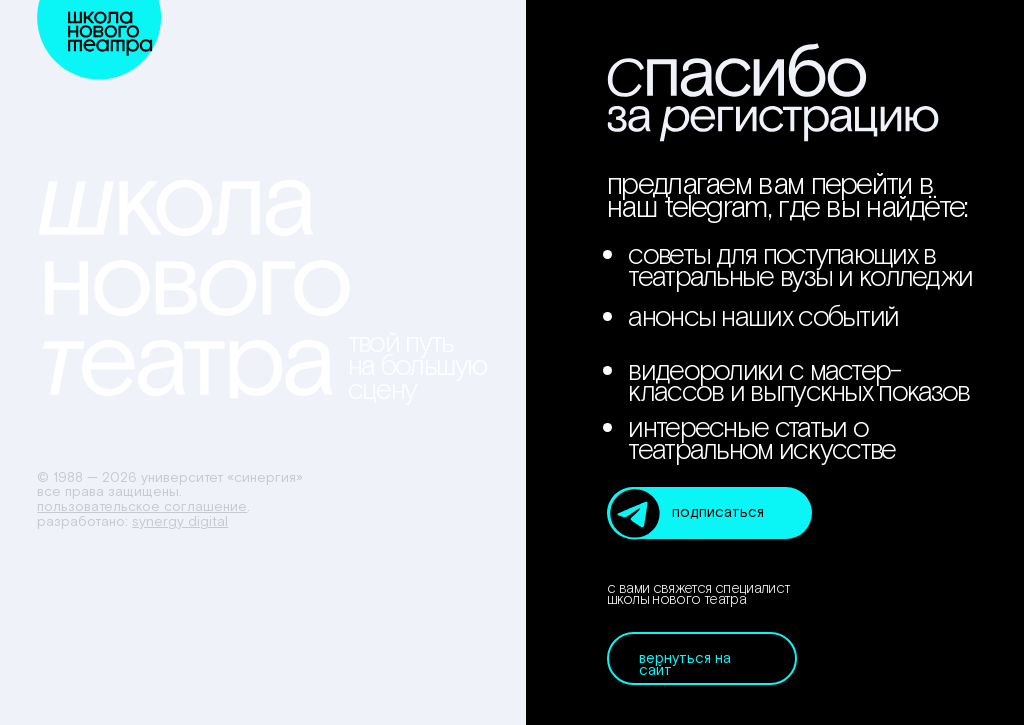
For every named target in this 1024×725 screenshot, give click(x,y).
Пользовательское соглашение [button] (142, 507)
